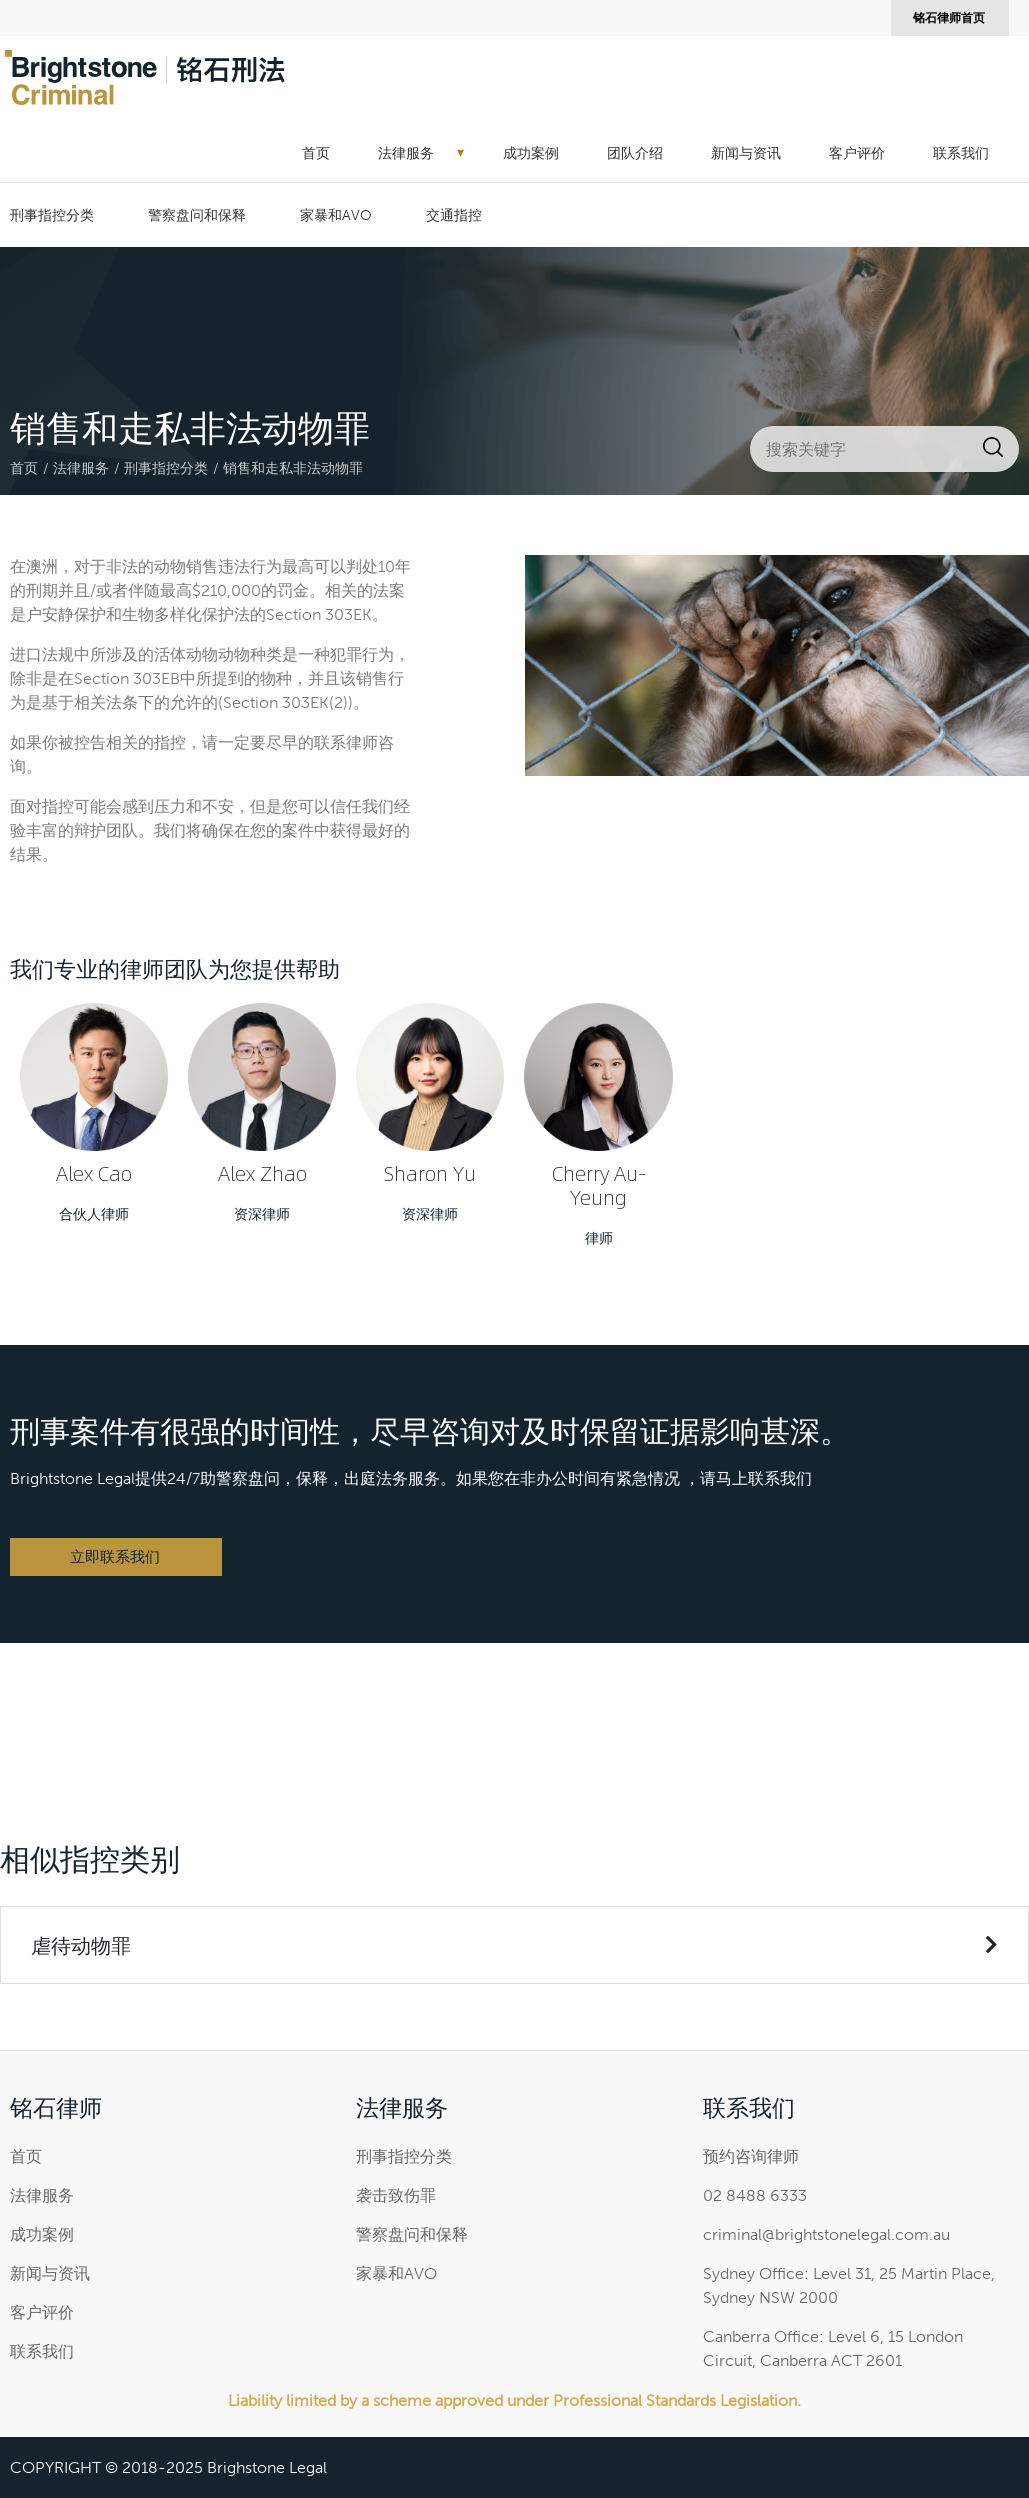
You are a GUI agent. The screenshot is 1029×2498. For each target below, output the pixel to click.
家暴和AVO (336, 215)
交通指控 (454, 215)
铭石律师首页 (949, 18)
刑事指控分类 (52, 215)
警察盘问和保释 (197, 215)
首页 (316, 153)
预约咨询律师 (751, 2156)
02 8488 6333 (755, 2195)
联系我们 (961, 153)
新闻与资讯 (746, 153)
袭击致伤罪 (396, 2195)
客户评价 (857, 153)
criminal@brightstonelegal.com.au (826, 2234)
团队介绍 (635, 153)
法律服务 (406, 153)
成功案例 (531, 153)
